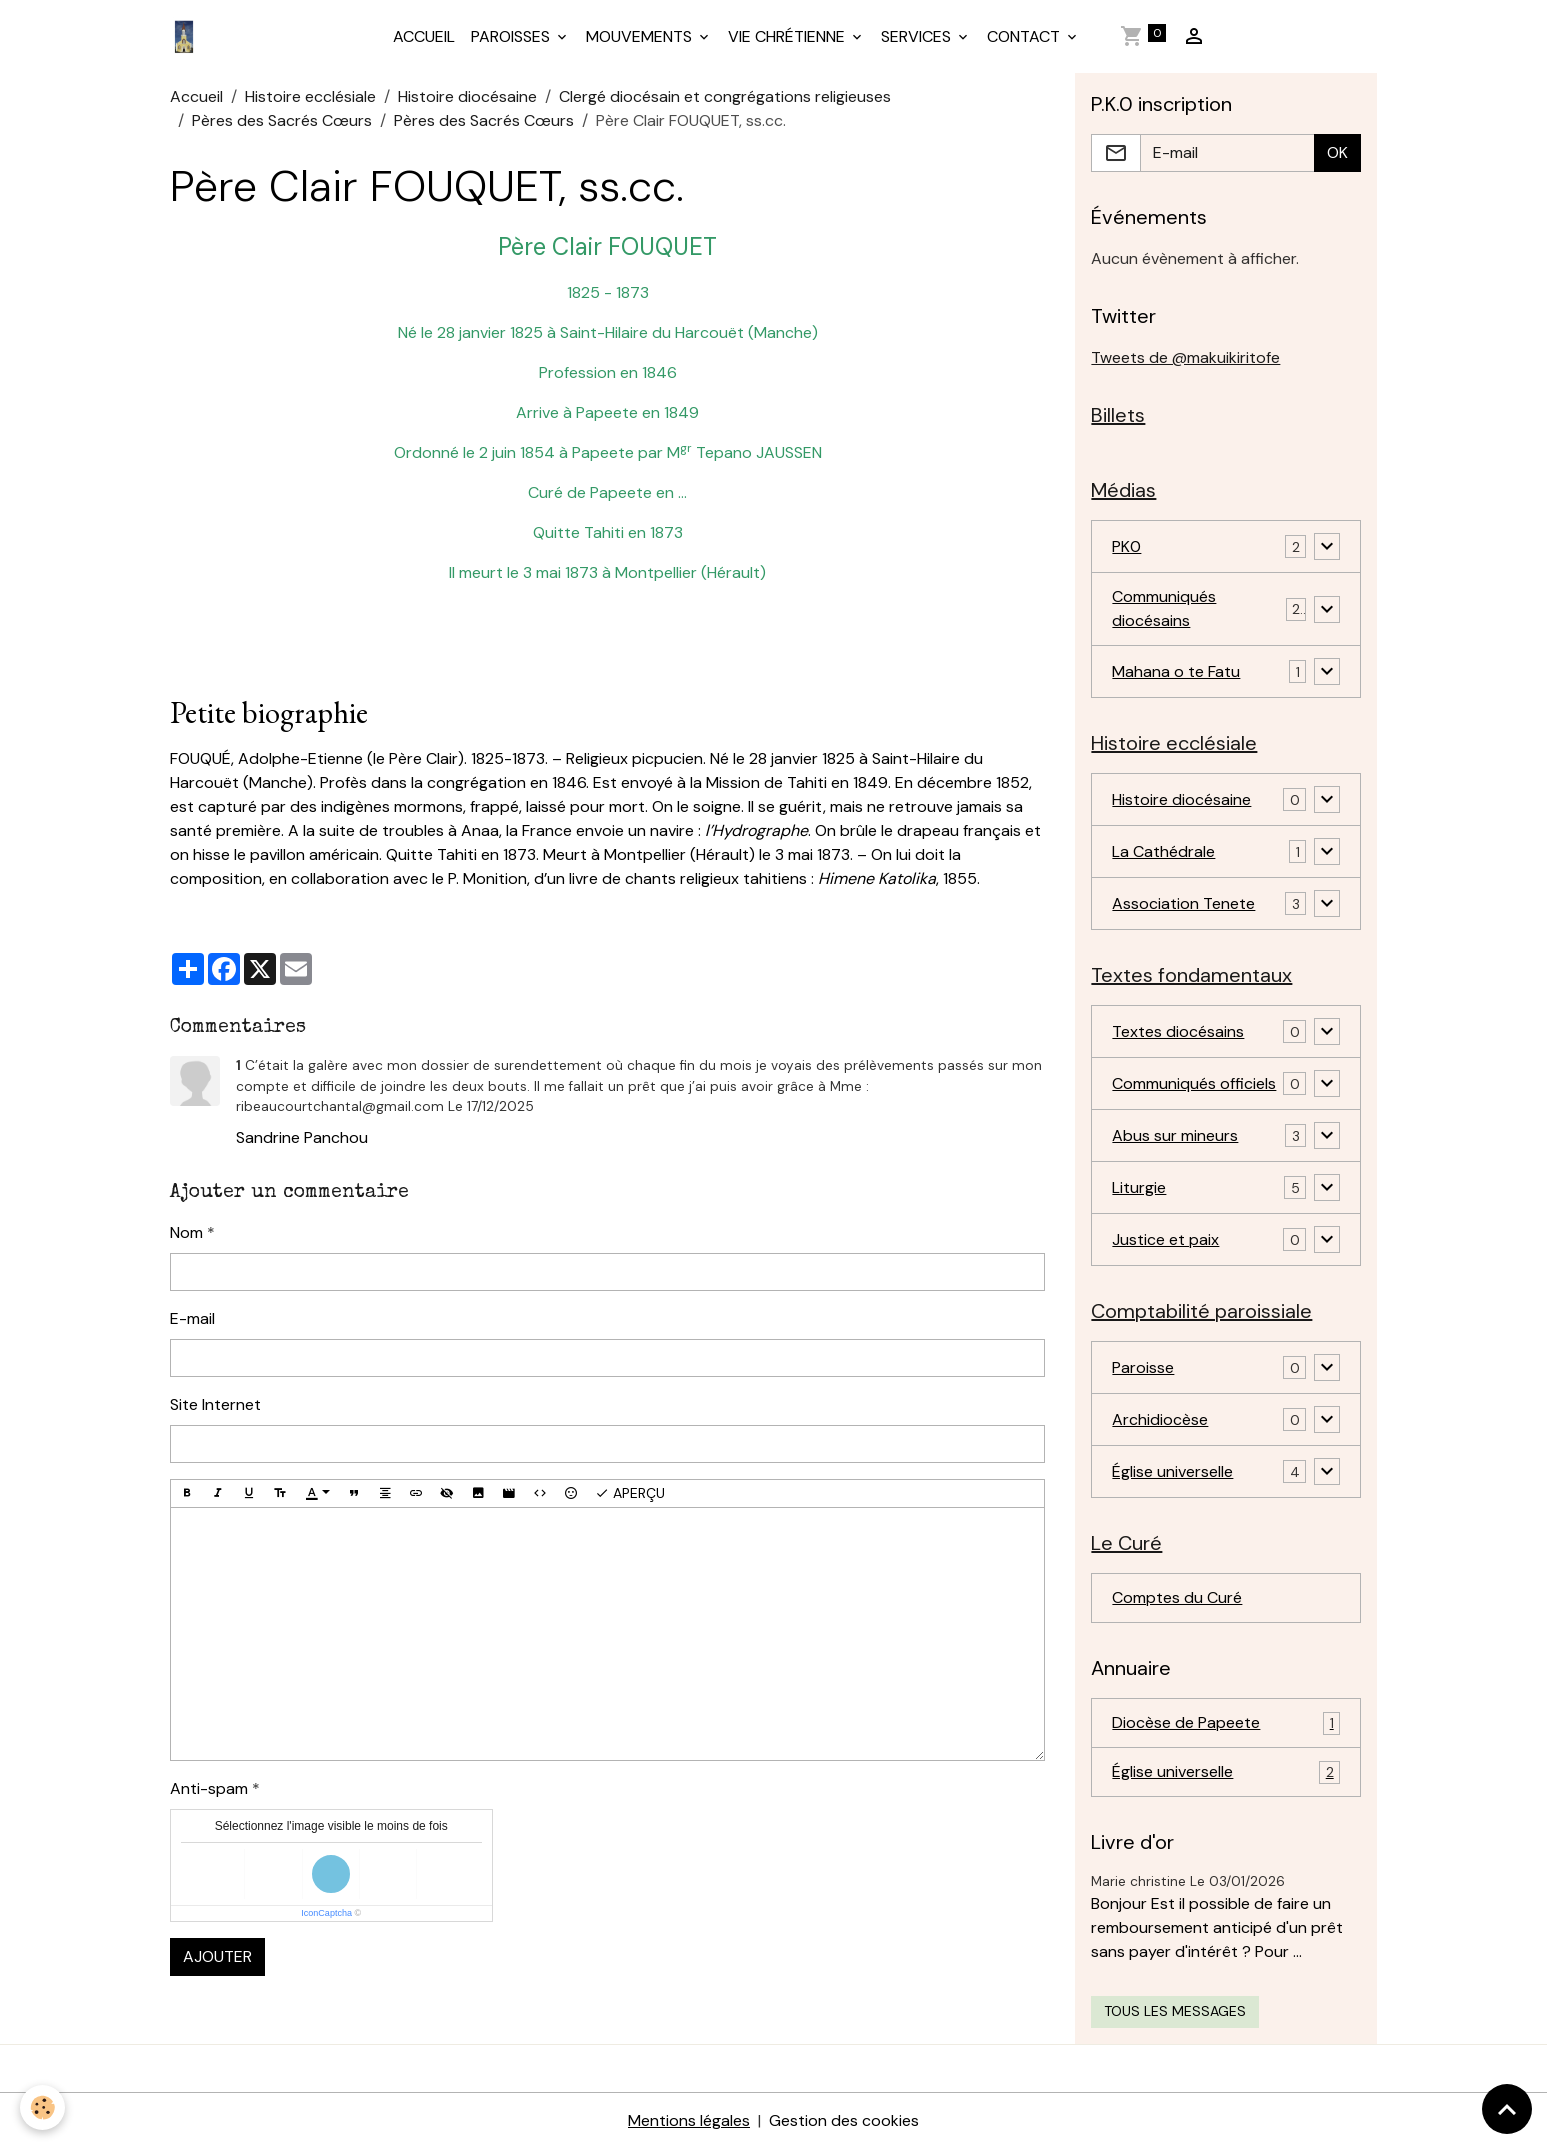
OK (1337, 152)
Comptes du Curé (1177, 1597)
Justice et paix (1165, 1239)
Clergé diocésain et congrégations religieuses (725, 96)
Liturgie (1139, 1187)
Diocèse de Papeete (1226, 1723)
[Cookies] (42, 2107)
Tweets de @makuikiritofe (1185, 357)
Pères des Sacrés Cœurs (282, 120)
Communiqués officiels (1194, 1083)
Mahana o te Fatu (1176, 671)
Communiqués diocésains (1164, 608)
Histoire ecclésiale (310, 96)
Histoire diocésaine (467, 96)
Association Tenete (1183, 903)
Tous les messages (1175, 2011)
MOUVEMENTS (641, 36)
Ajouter (217, 1956)
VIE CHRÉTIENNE (788, 36)
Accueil (196, 96)
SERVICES (918, 36)
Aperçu (630, 1493)
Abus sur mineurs (1175, 1135)
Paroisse (1143, 1367)
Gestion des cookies (844, 2120)
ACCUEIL (424, 36)
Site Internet (215, 1404)
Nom (186, 1232)
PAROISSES (512, 36)
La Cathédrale (1163, 851)
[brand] (188, 37)
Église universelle (1172, 1471)
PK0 (1126, 546)
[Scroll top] (1507, 2109)
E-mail (192, 1318)
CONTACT (1025, 36)
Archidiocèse (1160, 1419)
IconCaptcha (326, 1913)
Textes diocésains (1178, 1031)
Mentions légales (689, 2120)
